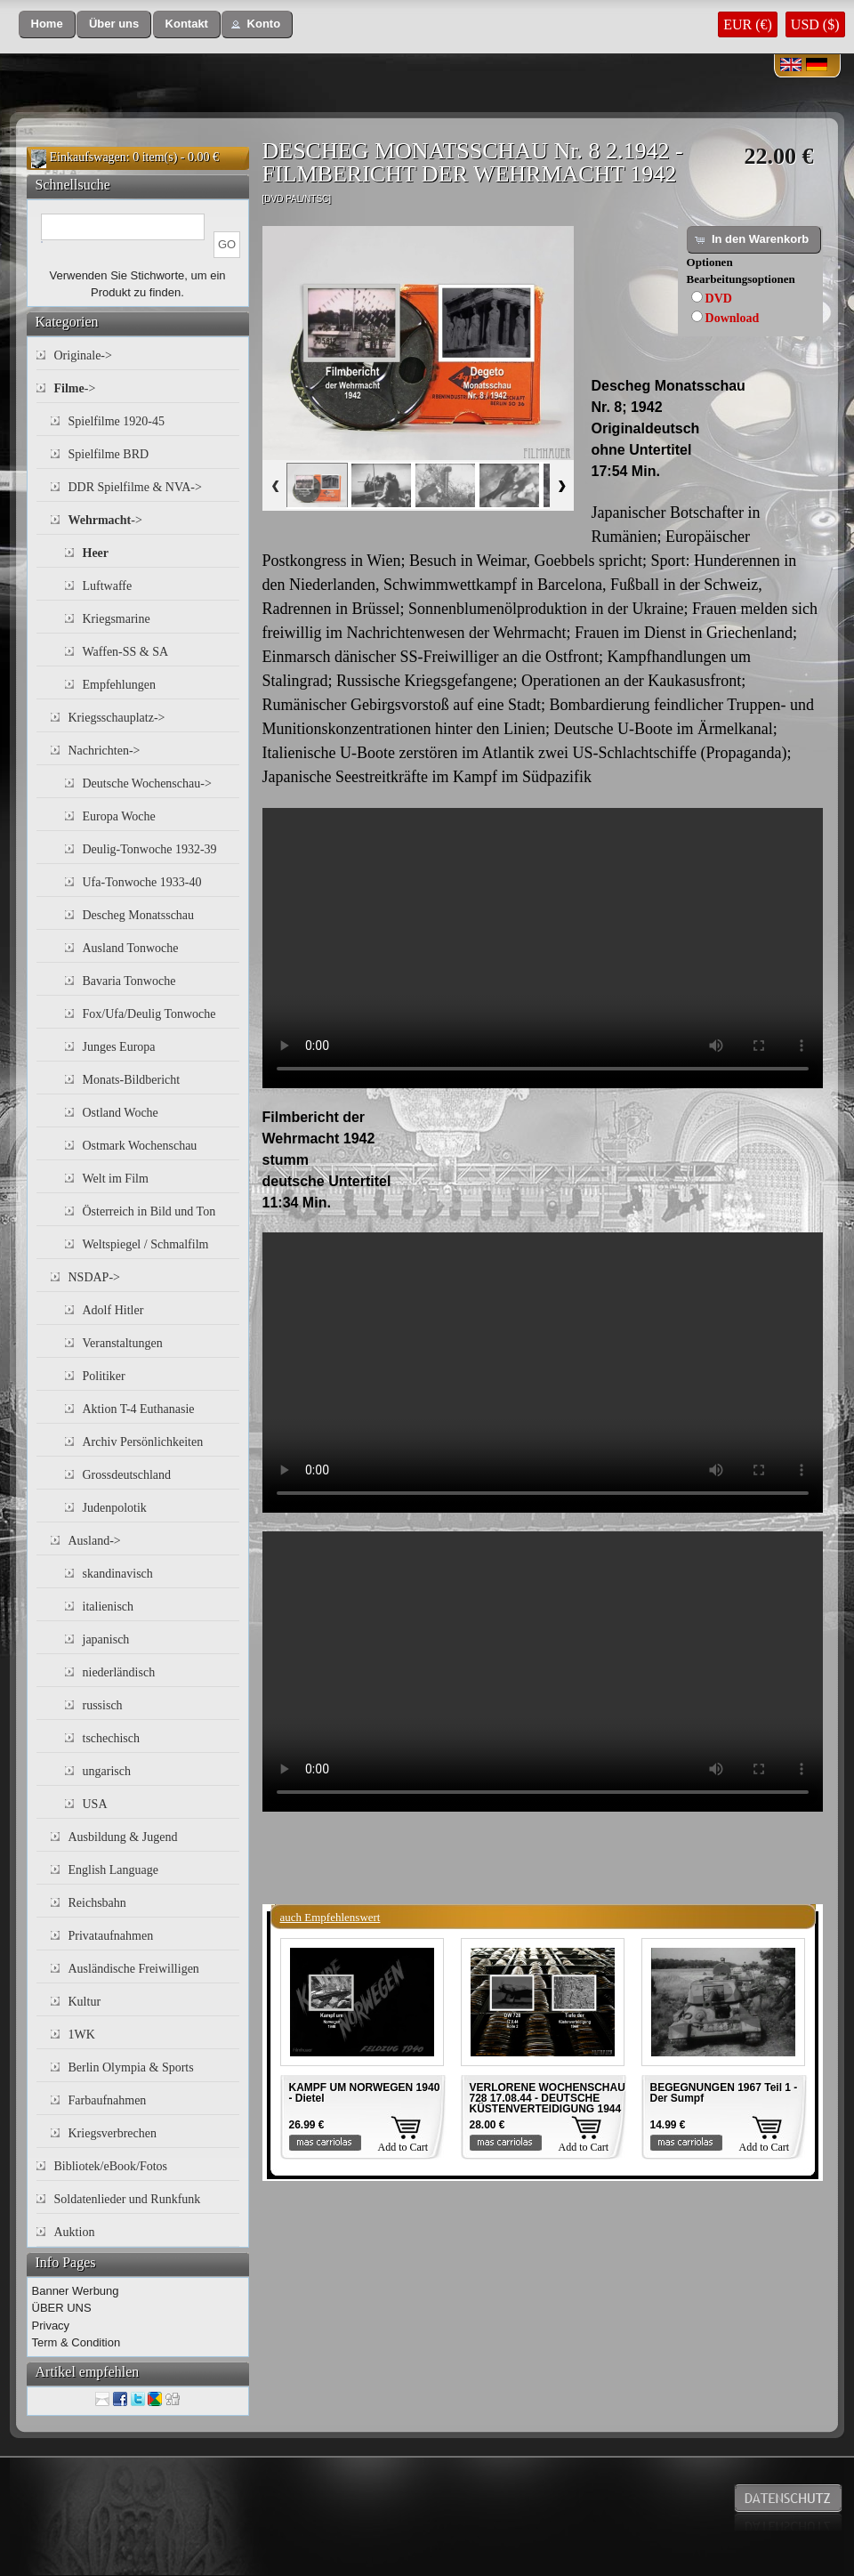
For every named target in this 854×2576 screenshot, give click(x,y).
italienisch (108, 1606)
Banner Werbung (75, 2290)
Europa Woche (119, 816)
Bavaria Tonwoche (129, 981)
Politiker (104, 1376)
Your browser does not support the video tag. (542, 948)
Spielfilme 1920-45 (116, 421)
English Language (113, 1870)
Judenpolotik (115, 1507)
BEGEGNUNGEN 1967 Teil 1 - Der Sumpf (724, 2092)
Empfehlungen (119, 684)
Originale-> (83, 355)
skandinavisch (118, 1573)
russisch (103, 1705)
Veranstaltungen (123, 1343)
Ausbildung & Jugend (123, 1837)
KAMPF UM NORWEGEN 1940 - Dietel (364, 2092)
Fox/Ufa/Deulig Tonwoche (149, 1014)
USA (95, 1804)
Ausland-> (94, 1540)
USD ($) (815, 24)
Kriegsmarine (116, 619)
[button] (47, 24)
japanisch (106, 1639)
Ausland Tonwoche (131, 948)
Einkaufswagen (88, 157)
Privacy (51, 2325)
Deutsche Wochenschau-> (147, 783)
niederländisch (119, 1672)
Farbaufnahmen (107, 2100)
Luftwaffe (108, 586)
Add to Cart (403, 2147)
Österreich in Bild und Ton (149, 1211)
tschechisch (112, 1738)
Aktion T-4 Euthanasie (139, 1409)
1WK (81, 2034)
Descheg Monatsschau (139, 915)
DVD (718, 298)
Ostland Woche (120, 1112)
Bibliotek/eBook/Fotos (111, 2166)
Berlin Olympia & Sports (131, 2067)
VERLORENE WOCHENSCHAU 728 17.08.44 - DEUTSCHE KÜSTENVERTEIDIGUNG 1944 (547, 2098)
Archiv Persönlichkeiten (143, 1442)
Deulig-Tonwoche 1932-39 (150, 849)
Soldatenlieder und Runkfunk (127, 2199)
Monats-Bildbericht (132, 1079)
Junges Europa (119, 1047)
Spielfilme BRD (108, 454)
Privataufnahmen (111, 1935)
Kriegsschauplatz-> (116, 717)
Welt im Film (116, 1178)
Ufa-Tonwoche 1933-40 (142, 882)
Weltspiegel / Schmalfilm (146, 1244)
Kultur (84, 2001)
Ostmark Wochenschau (140, 1145)
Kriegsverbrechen (112, 2133)
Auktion (74, 2232)
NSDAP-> (94, 1277)
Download (732, 318)
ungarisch (107, 1771)
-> (75, 388)
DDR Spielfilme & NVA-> (135, 487)
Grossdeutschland (127, 1475)
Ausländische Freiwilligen (133, 1968)
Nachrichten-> (104, 750)
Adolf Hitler (113, 1310)
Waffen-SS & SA (126, 651)
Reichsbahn (97, 1903)
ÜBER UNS (62, 2307)
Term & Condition (76, 2342)
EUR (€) (747, 24)
